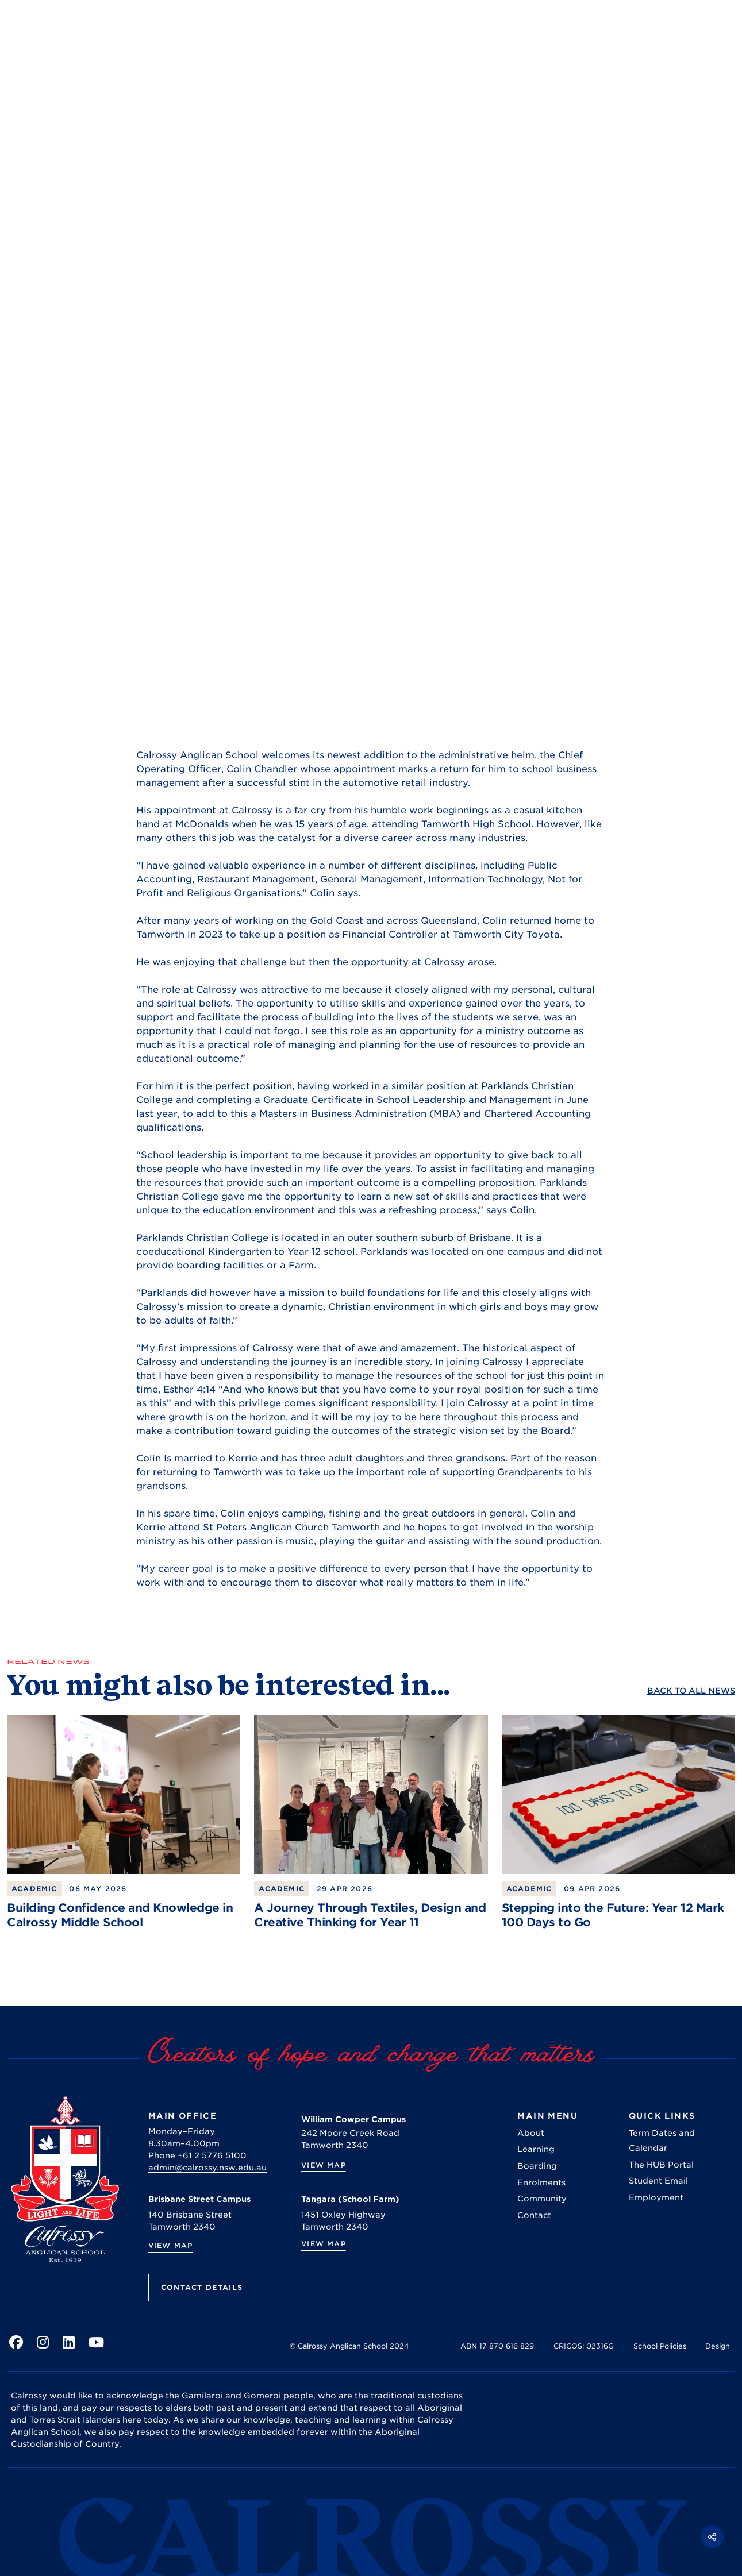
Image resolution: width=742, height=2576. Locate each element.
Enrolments (541, 2182)
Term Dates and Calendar (662, 2140)
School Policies (659, 2346)
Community (542, 2198)
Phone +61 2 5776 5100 (197, 2155)
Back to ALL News (691, 1690)
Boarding (537, 2165)
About (530, 2133)
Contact (534, 2215)
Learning (536, 2149)
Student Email (658, 2180)
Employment (656, 2197)
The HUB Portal (661, 2164)
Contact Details (202, 2287)
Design (717, 2346)
